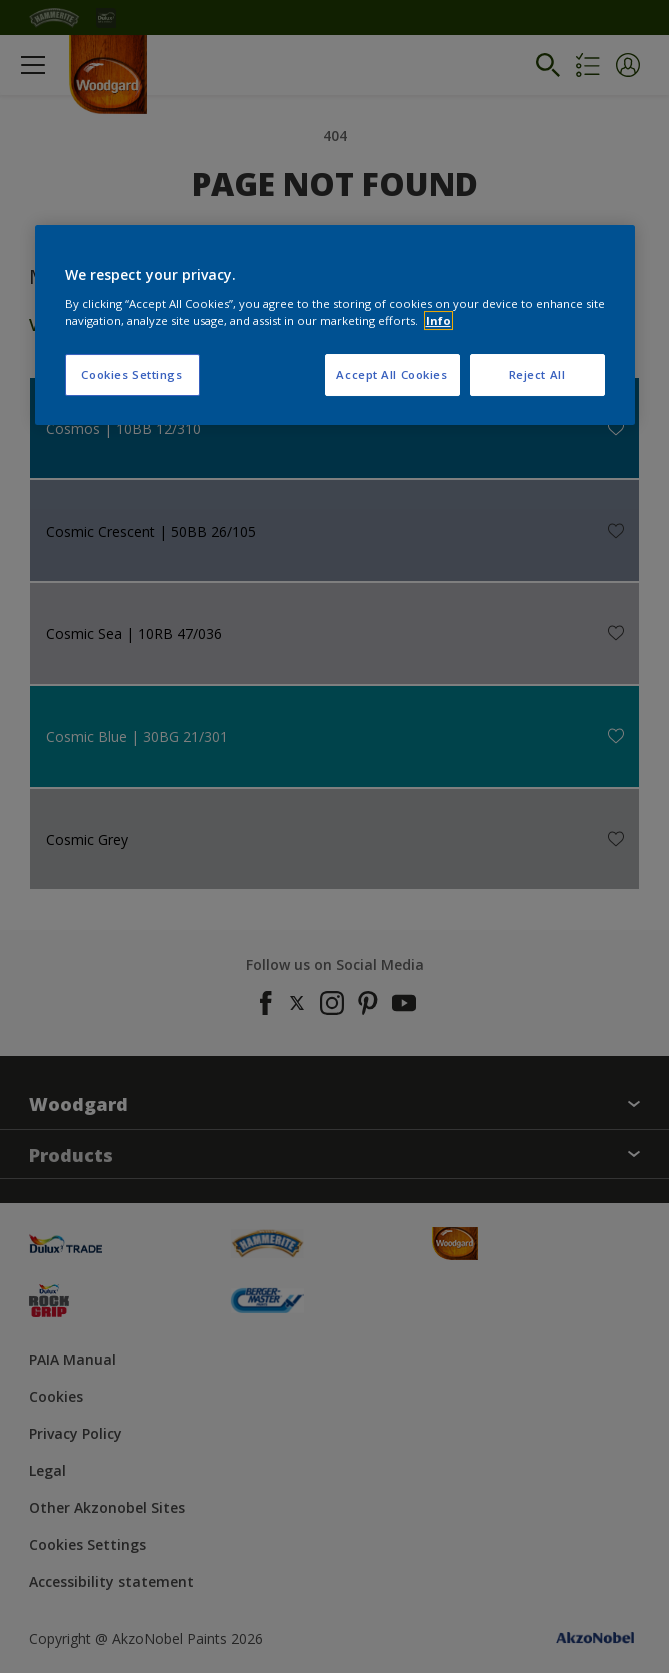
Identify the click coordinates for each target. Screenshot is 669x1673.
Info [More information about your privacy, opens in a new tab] (438, 320)
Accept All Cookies (391, 374)
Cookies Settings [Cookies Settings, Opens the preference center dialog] (131, 374)
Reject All (537, 374)
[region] (335, 325)
